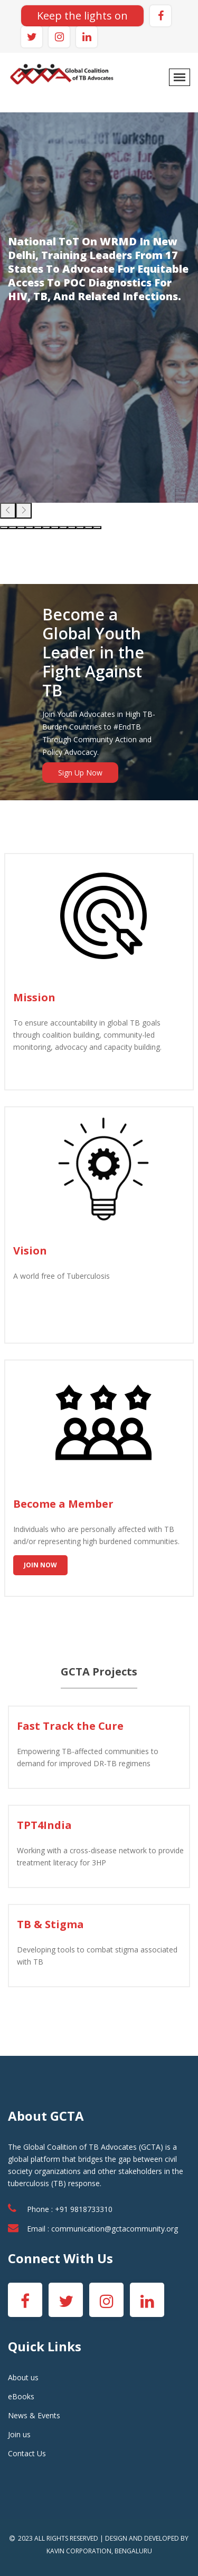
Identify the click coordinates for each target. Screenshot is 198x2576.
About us (23, 2377)
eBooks (21, 2396)
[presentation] (8, 511)
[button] (4, 527)
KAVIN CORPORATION (78, 2550)
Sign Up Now (80, 773)
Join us (19, 2434)
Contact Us (27, 2453)
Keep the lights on (82, 15)
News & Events (34, 2415)
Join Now (40, 1564)
